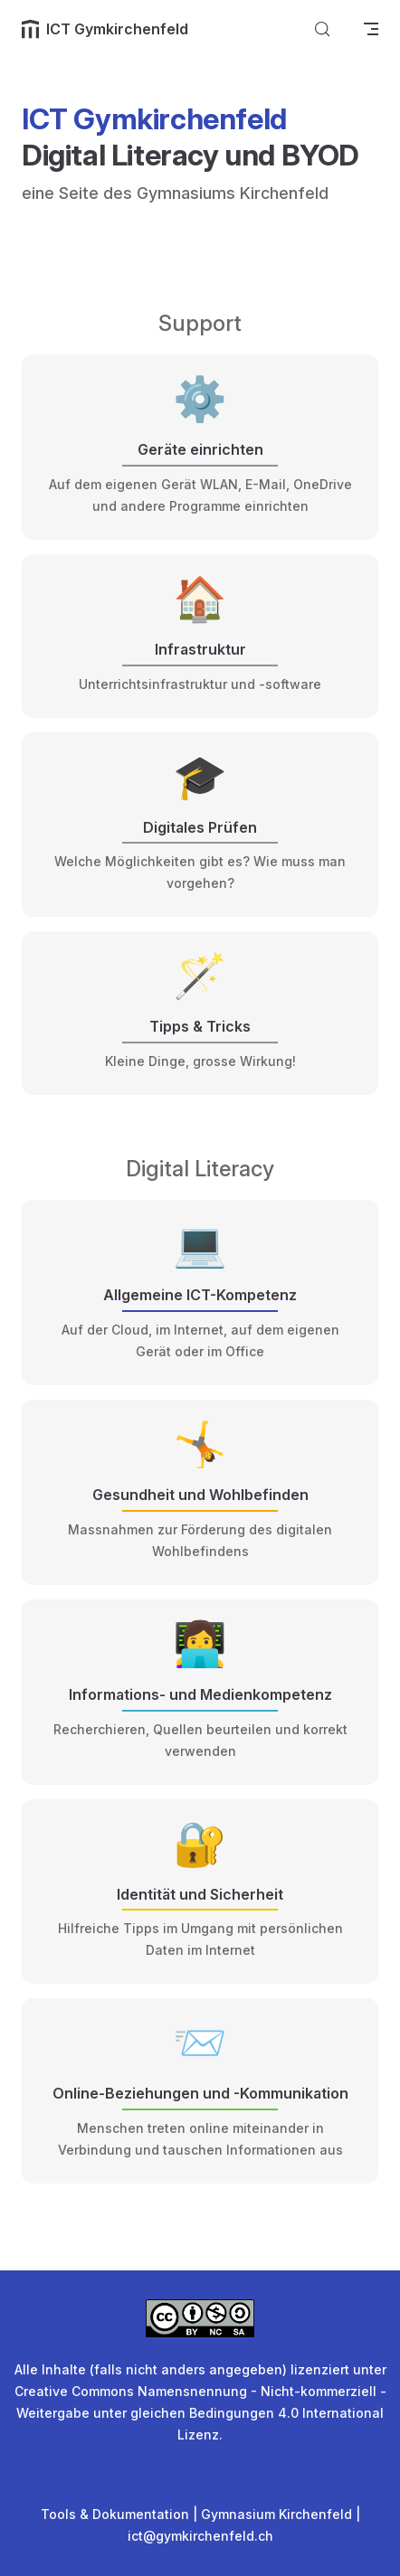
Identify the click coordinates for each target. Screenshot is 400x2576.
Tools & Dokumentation (115, 2514)
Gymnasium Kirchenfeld (276, 2514)
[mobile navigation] (371, 29)
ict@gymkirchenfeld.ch (200, 2535)
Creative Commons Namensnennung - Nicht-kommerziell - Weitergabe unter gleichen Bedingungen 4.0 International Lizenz (200, 2412)
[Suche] (322, 29)
